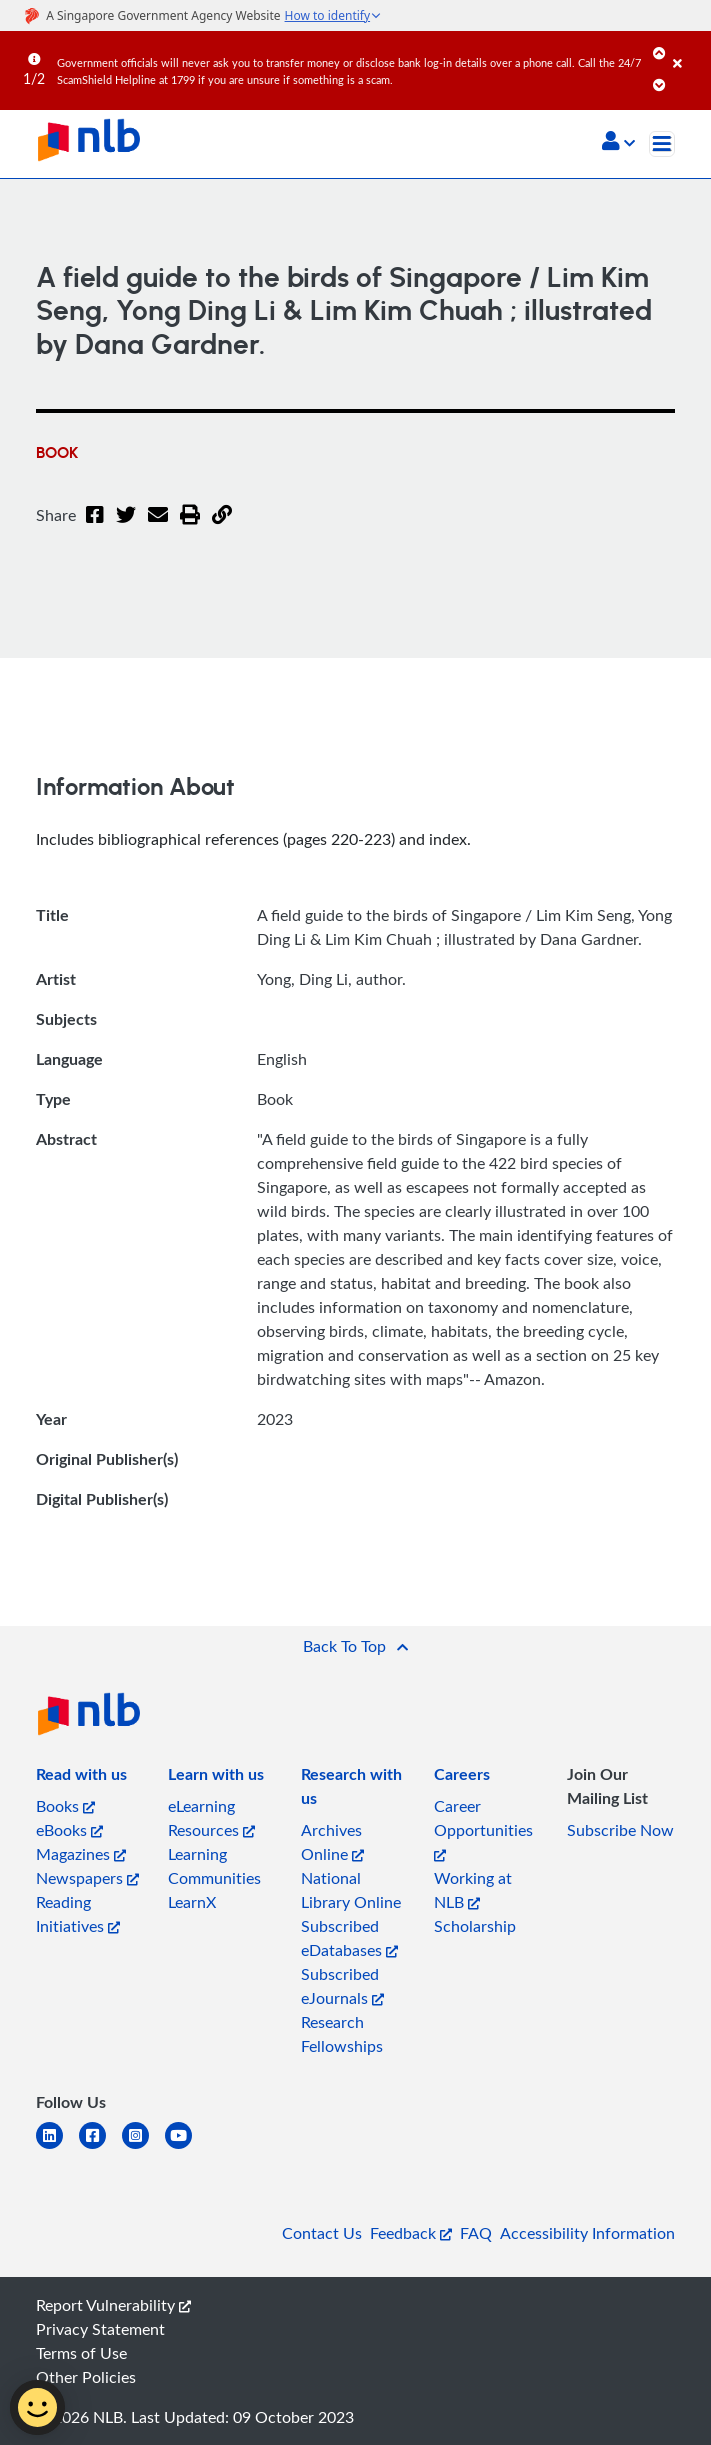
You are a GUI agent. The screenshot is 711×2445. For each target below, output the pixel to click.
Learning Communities (214, 1866)
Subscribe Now (620, 1830)
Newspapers (87, 1878)
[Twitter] (126, 527)
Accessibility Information (587, 2233)
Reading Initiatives (78, 1914)
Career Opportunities (483, 1828)
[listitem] (81, 1778)
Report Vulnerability (113, 2305)
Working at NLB (473, 1890)
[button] (618, 143)
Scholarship (475, 1926)
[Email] (158, 527)
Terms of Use (81, 2353)
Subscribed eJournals (342, 1986)
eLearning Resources (211, 1818)
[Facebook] (95, 527)
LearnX (192, 1902)
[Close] (688, 49)
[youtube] (186, 2147)
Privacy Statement (100, 2329)
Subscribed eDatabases (349, 1938)
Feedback (411, 2233)
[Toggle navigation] (662, 144)
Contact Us (322, 2233)
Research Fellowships (342, 2034)
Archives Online (332, 1842)
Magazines (81, 1854)
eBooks (69, 1830)
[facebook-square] (100, 2147)
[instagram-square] (143, 2147)
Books (65, 1806)
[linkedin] (57, 2147)
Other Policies (86, 2377)
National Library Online (351, 1890)
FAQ (476, 2233)
